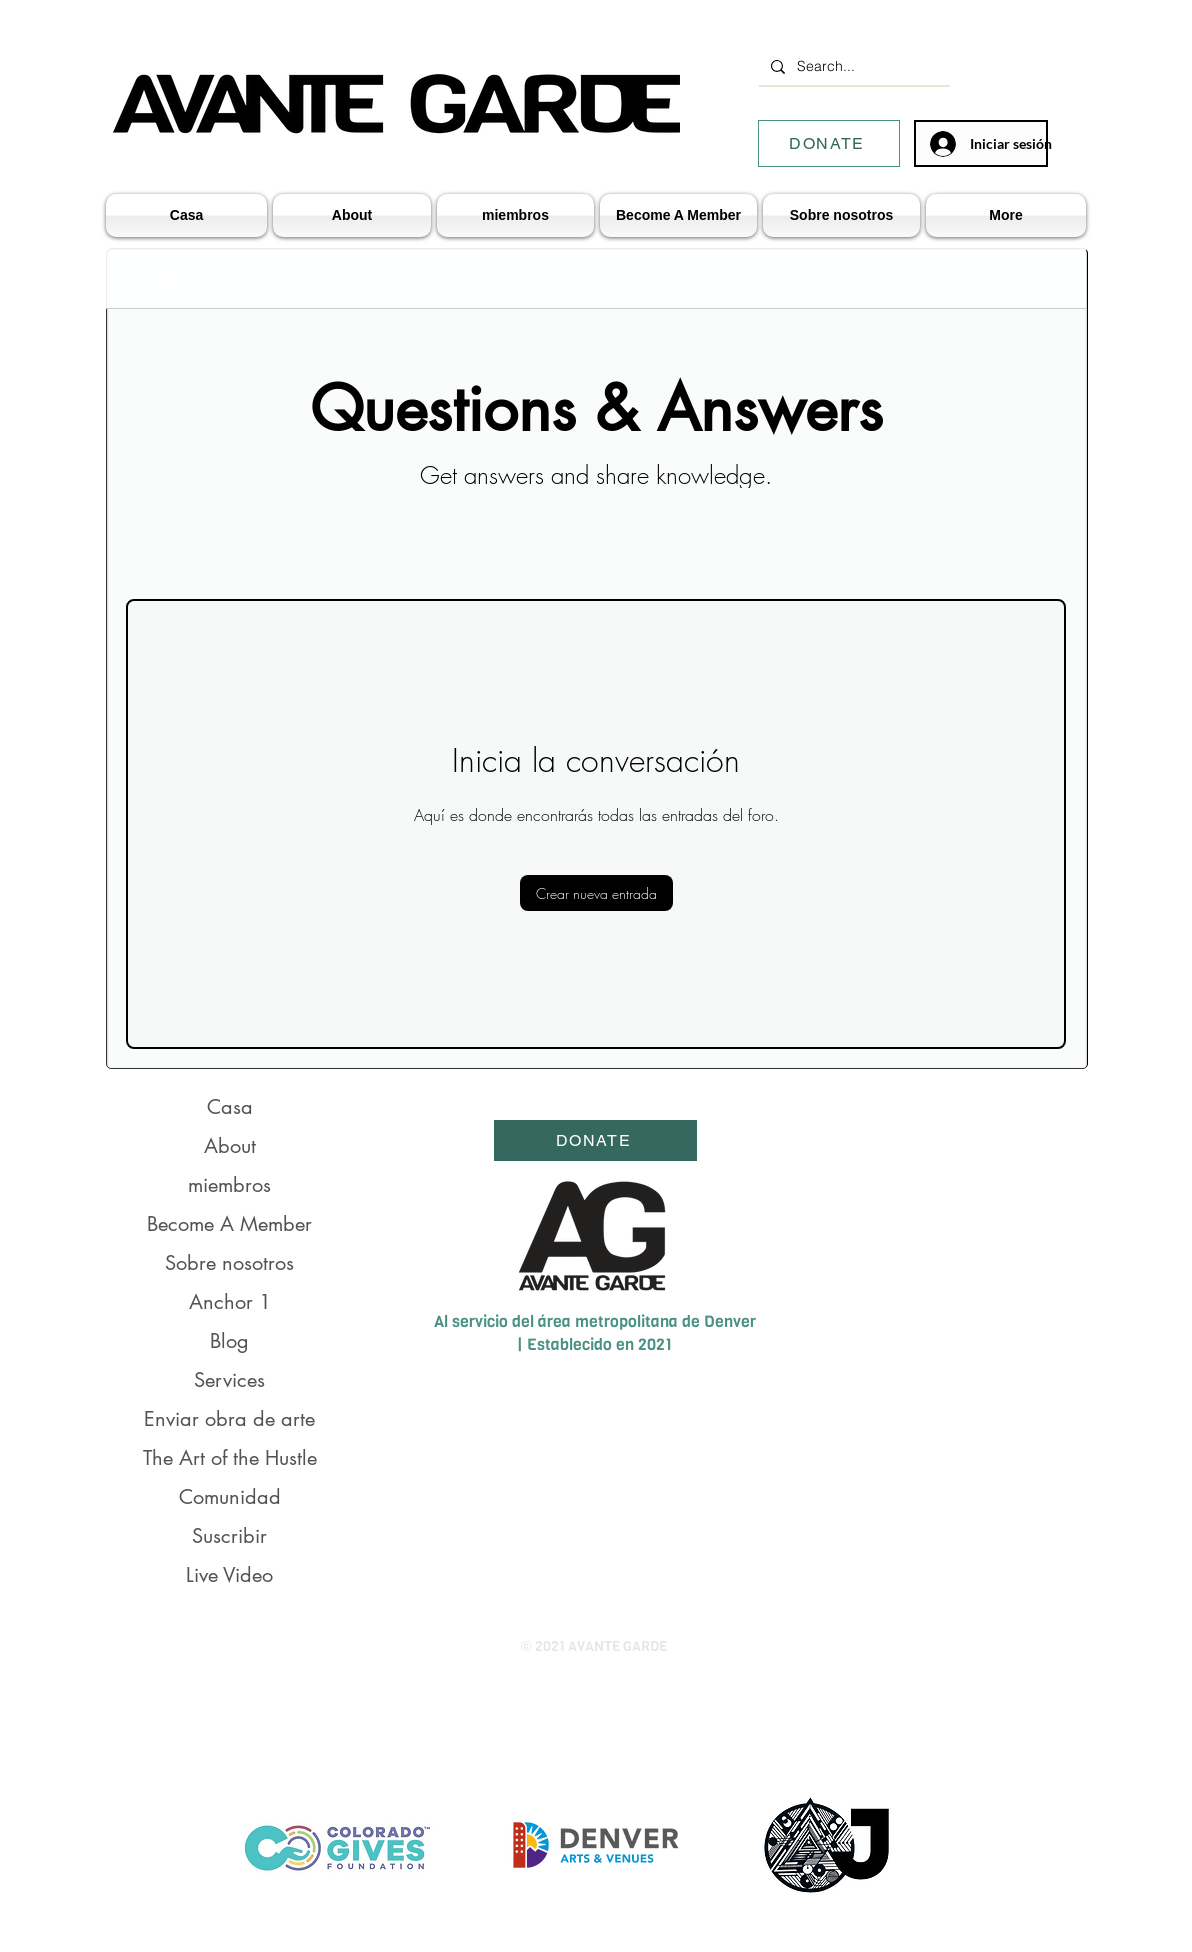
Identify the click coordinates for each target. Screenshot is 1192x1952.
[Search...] (852, 66)
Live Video (229, 1575)
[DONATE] (829, 143)
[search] (964, 278)
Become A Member (229, 1224)
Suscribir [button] (229, 1536)
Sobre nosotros (229, 1263)
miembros (229, 1185)
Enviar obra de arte (229, 1419)
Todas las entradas (288, 278)
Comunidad (230, 1497)
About (230, 1146)
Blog (229, 1341)
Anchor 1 (230, 1302)
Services (229, 1380)
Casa (230, 1107)
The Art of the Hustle (230, 1458)
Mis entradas (420, 278)
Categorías (163, 278)
